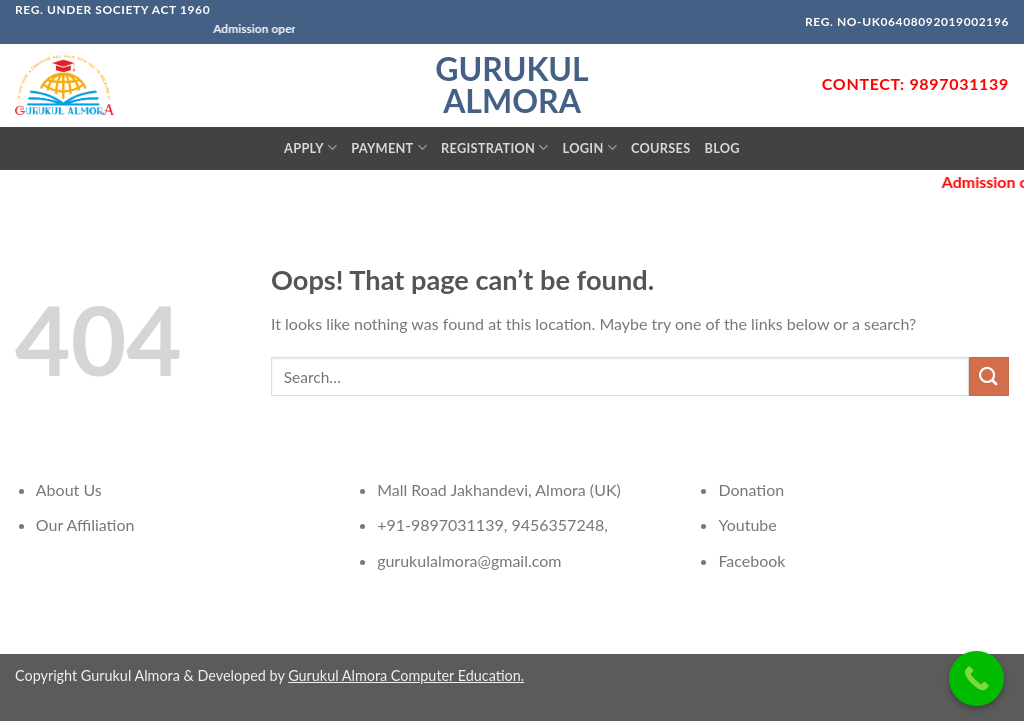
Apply (310, 147)
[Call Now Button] (976, 678)
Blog (721, 148)
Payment (389, 147)
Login (590, 147)
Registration (495, 147)
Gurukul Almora (511, 85)
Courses (661, 148)
